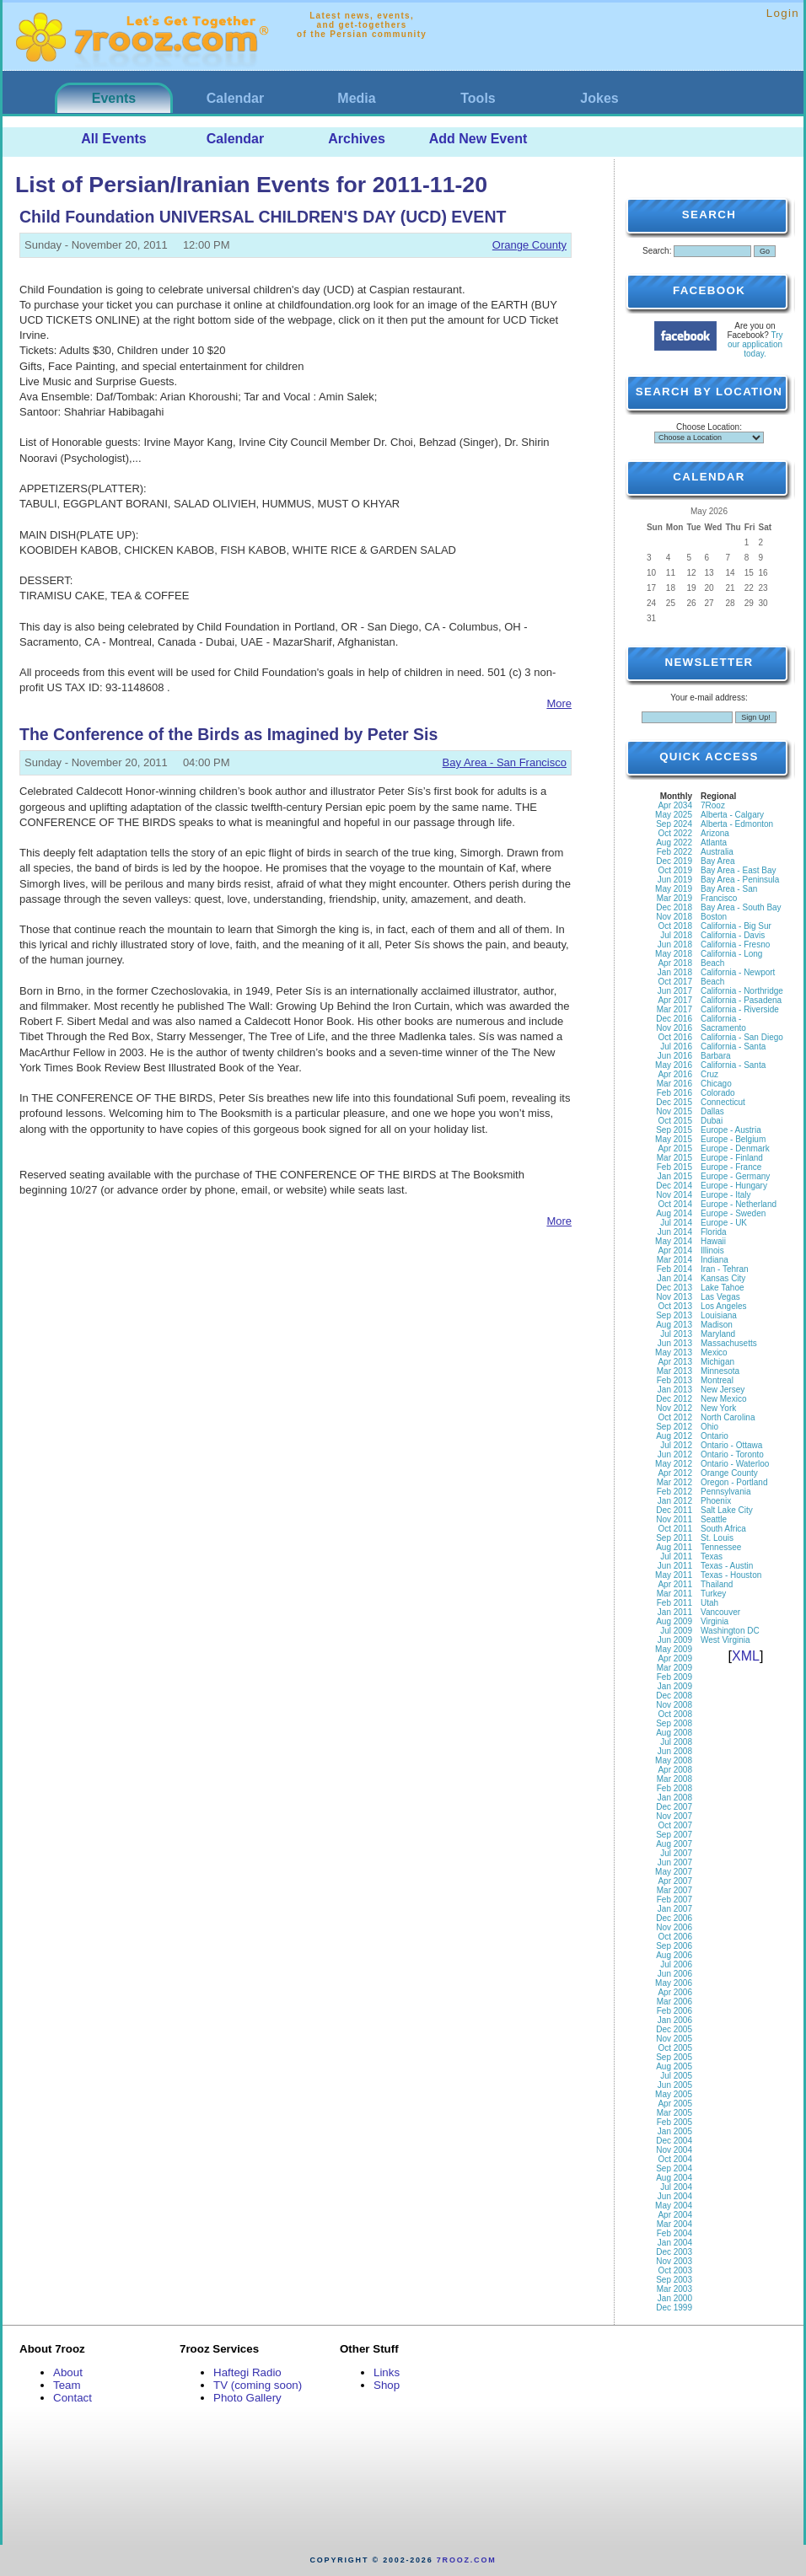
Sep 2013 (674, 1315)
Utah (709, 1602)
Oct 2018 (675, 926)
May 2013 (673, 1352)
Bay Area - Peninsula (740, 879)
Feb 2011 (674, 1602)
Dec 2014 (674, 1185)
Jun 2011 (675, 1565)
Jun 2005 (675, 2085)
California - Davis (733, 935)
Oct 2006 (675, 1936)
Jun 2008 (675, 1751)
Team (67, 2385)
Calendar (235, 98)
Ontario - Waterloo (735, 1463)
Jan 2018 (675, 972)
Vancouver (720, 1612)
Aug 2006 (674, 1955)
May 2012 (673, 1463)
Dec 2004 (674, 2140)
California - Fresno (735, 944)
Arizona (715, 833)
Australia (717, 851)
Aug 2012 (674, 1436)
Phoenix (716, 1500)
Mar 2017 (674, 1009)
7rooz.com (467, 2560)
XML (746, 1656)
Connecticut (723, 1102)
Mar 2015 (674, 1157)
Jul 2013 (676, 1334)
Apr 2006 (675, 1992)
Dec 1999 (674, 2307)
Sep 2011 (674, 1538)
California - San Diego (742, 1037)
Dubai (712, 1120)
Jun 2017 (675, 991)
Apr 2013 (675, 1361)
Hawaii (713, 1241)
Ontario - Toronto (732, 1454)
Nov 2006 (674, 1927)
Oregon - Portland (734, 1482)
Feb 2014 (674, 1269)
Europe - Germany (735, 1176)
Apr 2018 (675, 963)
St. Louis (717, 1538)
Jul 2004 (676, 2187)
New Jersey (722, 1389)
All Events (113, 138)
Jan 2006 (675, 2020)
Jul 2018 (676, 935)
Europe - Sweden (733, 1213)
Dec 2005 (674, 2029)
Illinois (712, 1250)
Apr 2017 (675, 1000)
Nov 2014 (674, 1194)
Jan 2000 (675, 2298)
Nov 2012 (674, 1408)
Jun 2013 (675, 1343)
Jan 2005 (675, 2131)
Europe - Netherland (738, 1204)
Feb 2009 (674, 1677)
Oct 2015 (675, 1120)
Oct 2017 (675, 981)
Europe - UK (724, 1222)
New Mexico (723, 1398)
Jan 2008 (675, 1797)
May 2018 (673, 953)
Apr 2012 (675, 1473)
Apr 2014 (675, 1250)
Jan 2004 (675, 2242)
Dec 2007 (674, 1806)
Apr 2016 (675, 1074)
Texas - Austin (727, 1565)
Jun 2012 (675, 1454)
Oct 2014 (675, 1204)
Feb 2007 (674, 1899)
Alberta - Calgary (732, 814)
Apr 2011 (675, 1584)
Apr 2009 (675, 1658)
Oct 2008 (675, 1714)
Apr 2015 (675, 1148)
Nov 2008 (674, 1704)
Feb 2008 (674, 1788)
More (559, 703)
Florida (714, 1232)
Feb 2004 (674, 2233)
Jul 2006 (676, 1964)
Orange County (529, 245)
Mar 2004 (674, 2224)
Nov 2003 (674, 2261)
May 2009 (673, 1649)
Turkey (713, 1593)
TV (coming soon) (257, 2385)
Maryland (718, 1334)
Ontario (714, 1436)
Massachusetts (729, 1343)
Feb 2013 (674, 1380)
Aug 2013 (674, 1324)
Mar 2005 (674, 2112)
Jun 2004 (675, 2196)
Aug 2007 (674, 1844)
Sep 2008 (674, 1723)
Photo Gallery (247, 2397)
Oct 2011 (675, 1528)
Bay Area (718, 861)
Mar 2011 (674, 1593)
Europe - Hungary (734, 1185)
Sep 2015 (674, 1130)
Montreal (717, 1380)
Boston (714, 916)
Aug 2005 (674, 2066)
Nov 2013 (674, 1296)
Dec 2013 (674, 1287)
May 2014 (673, 1241)
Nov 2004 (674, 2150)
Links (386, 2372)
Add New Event (478, 138)
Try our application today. (755, 344)
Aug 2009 (674, 1621)
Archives (356, 138)
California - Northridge (742, 991)
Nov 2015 (674, 1111)
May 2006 (673, 1983)
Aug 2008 (674, 1732)
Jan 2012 (675, 1500)
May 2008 (673, 1760)
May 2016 (673, 1065)
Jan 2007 (675, 1908)
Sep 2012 (674, 1426)
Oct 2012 (675, 1417)
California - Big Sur (736, 926)
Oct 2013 (675, 1306)
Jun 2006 (675, 1973)
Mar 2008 (674, 1779)
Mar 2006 (674, 2001)
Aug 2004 (674, 2177)
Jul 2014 (676, 1222)
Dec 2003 (674, 2252)
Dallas (712, 1111)
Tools (477, 98)
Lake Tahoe (722, 1287)
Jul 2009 (676, 1630)
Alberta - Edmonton (737, 824)
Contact (72, 2397)
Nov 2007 (674, 1816)
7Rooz (713, 805)
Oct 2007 (675, 1825)
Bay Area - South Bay (741, 907)
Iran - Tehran (725, 1269)
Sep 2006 (674, 1946)
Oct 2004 (675, 2159)
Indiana (714, 1259)
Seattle (714, 1519)
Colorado (718, 1092)
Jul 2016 (676, 1046)
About (68, 2372)
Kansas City (723, 1278)
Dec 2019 (674, 861)
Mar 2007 (674, 1890)
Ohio (709, 1426)
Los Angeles (724, 1306)
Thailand (717, 1584)
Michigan (717, 1361)
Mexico (714, 1352)
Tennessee (721, 1547)
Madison (717, 1324)
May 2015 (673, 1139)
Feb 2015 (674, 1167)
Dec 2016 (674, 1018)
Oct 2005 (675, 2048)
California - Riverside (740, 1009)
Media (356, 98)
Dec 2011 (674, 1510)
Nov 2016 (674, 1028)
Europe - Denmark (735, 1148)
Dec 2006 (674, 1918)
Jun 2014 (675, 1232)
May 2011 (673, 1575)
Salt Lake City (727, 1510)
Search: (656, 250)
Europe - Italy (725, 1194)
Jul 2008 (676, 1742)
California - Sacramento (723, 1023)
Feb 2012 (674, 1491)
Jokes (599, 98)
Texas (712, 1556)
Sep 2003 (674, 2279)
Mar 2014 (674, 1259)
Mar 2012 (674, 1482)
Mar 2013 (674, 1371)
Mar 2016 (674, 1083)
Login (782, 13)
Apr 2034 (675, 805)
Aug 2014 (674, 1213)
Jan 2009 (675, 1686)
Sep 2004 (674, 2168)
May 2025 (673, 814)
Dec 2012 (674, 1398)
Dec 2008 (674, 1695)
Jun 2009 (675, 1640)
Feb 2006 (674, 2010)
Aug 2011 (674, 1547)
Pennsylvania (725, 1491)
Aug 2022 (674, 842)
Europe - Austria (731, 1130)
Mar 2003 (674, 2289)
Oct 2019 (675, 870)
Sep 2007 (674, 1834)
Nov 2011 (674, 1519)
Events (114, 98)
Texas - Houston (731, 1575)
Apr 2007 (675, 1881)
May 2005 (673, 2094)
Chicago (716, 1083)
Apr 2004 (675, 2214)
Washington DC (730, 1630)
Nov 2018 (674, 916)
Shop (386, 2385)
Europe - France (731, 1167)
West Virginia (725, 1640)
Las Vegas (720, 1296)
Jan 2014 (675, 1278)
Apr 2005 (675, 2103)
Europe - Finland (732, 1157)
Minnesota (720, 1371)
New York (718, 1408)
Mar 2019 (674, 898)
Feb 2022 (674, 851)
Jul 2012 (676, 1445)
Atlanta (714, 842)
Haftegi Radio (247, 2372)
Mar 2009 (674, 1667)
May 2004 (673, 2205)
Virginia (714, 1621)
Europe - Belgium (733, 1139)
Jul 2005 (676, 2075)
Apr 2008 (675, 1769)
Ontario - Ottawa (731, 1445)
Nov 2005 (674, 2038)
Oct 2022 (675, 833)
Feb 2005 (674, 2122)
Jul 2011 (676, 1556)
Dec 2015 (674, 1102)
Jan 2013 (675, 1389)
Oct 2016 (675, 1037)
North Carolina (728, 1417)
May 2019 (673, 889)
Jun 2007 (675, 1862)
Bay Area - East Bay (738, 870)
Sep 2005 (674, 2057)
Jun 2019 (675, 879)
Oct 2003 (675, 2270)
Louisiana (719, 1315)
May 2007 (673, 1871)
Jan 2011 (675, 1612)
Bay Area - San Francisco (505, 762)
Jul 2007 (676, 1853)
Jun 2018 (675, 944)
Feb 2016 (674, 1092)
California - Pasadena (741, 1000)
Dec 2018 (674, 907)
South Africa (723, 1528)
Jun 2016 (675, 1055)
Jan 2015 (675, 1176)
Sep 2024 (674, 824)
